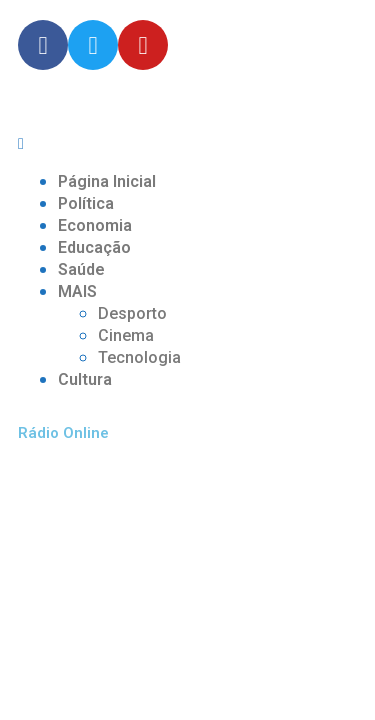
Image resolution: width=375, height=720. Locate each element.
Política (86, 203)
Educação (94, 247)
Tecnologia (139, 357)
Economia (95, 225)
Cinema (126, 335)
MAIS (77, 291)
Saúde (81, 269)
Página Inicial (107, 181)
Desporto (132, 313)
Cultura (85, 379)
